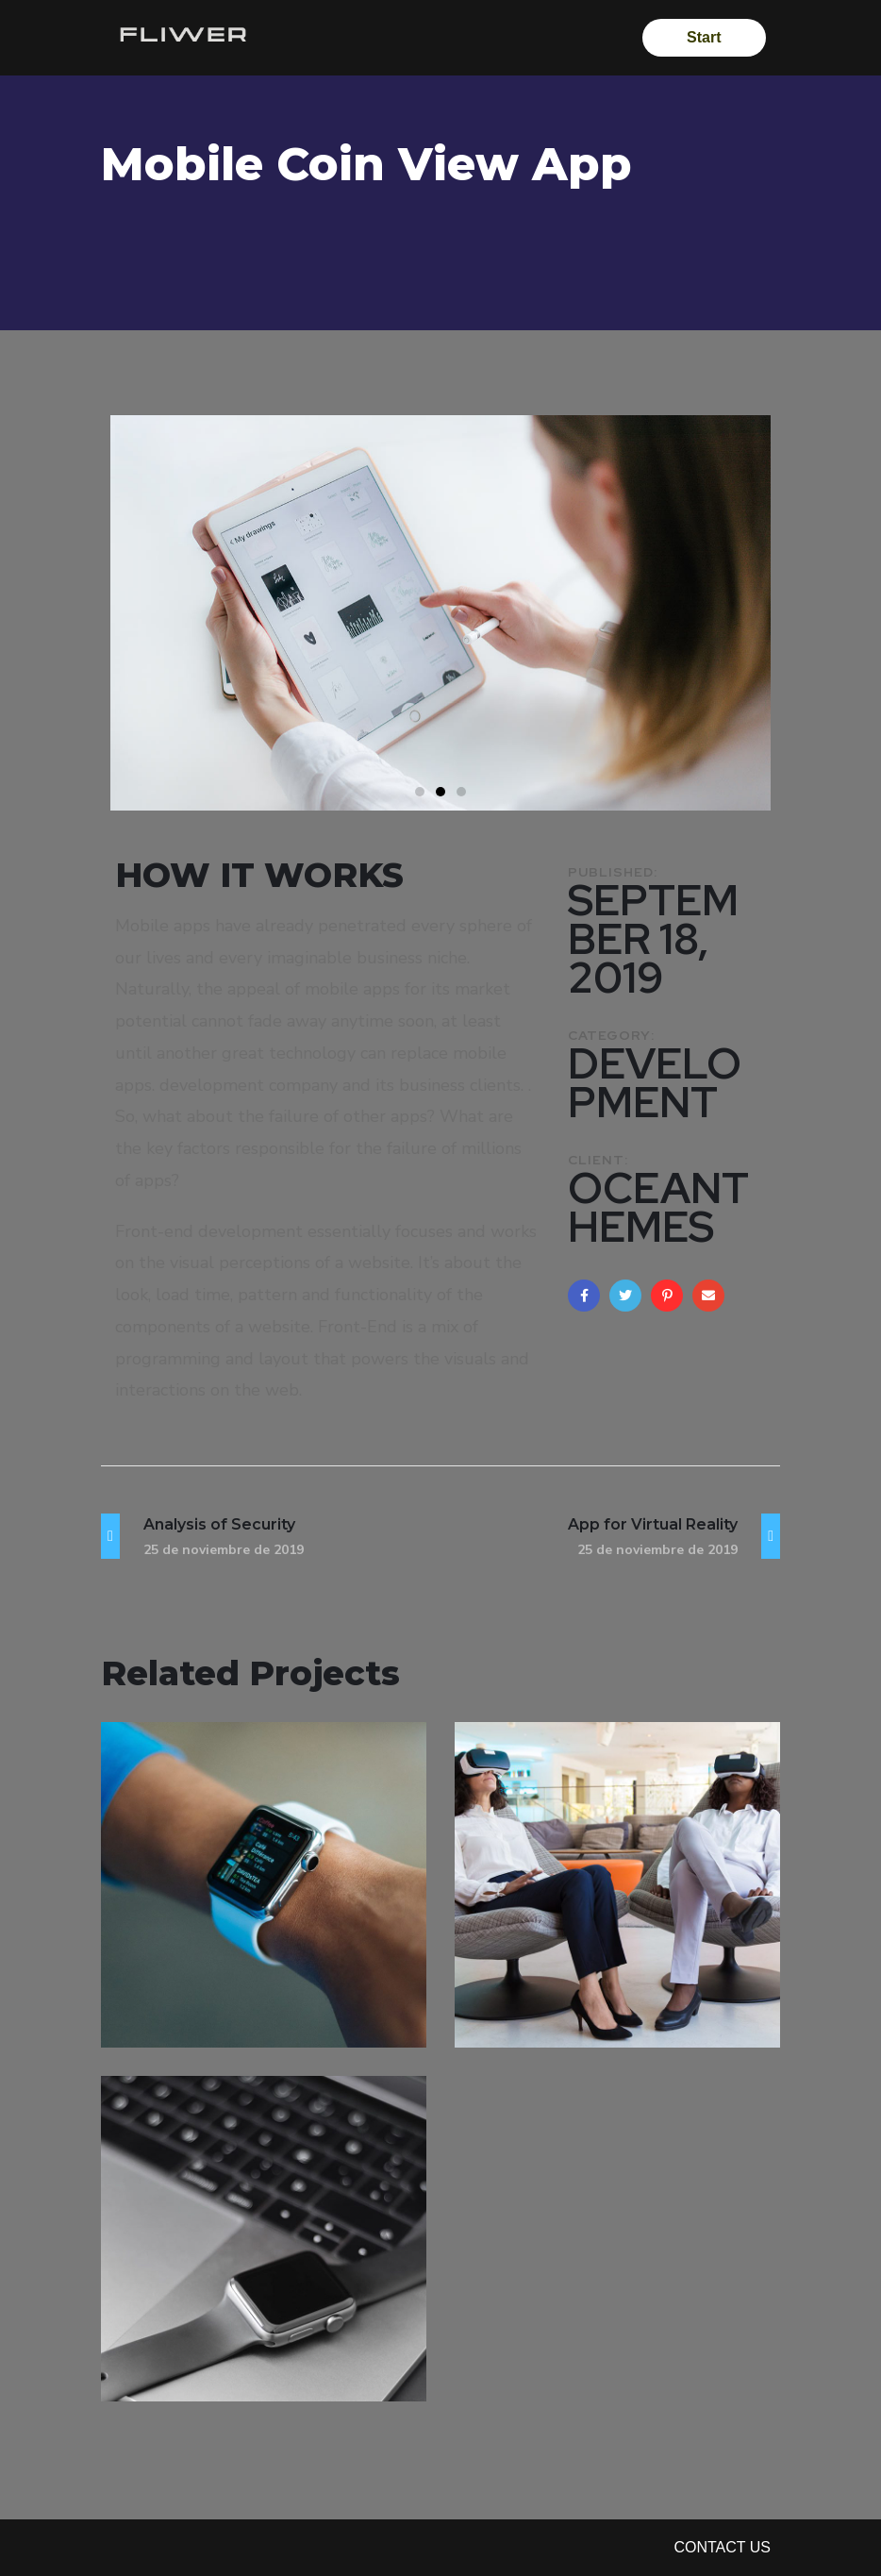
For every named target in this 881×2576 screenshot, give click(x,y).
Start (703, 37)
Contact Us (722, 2547)
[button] (419, 791)
